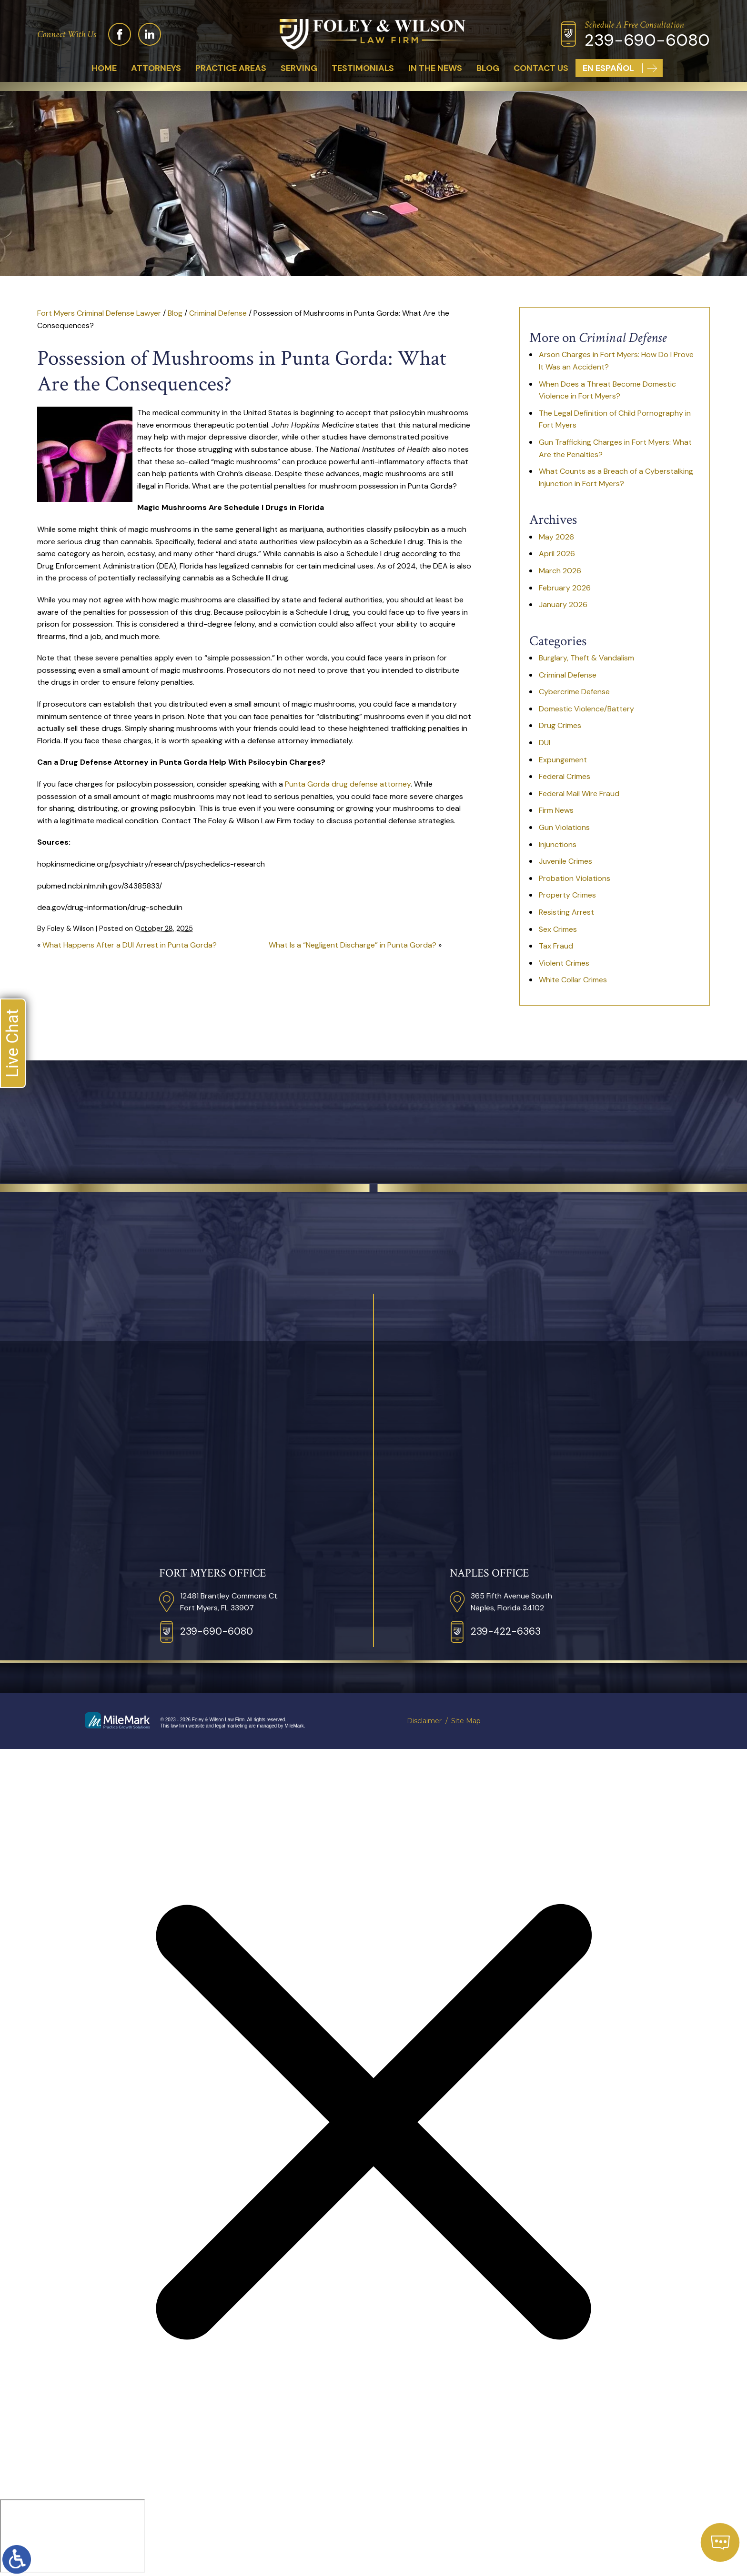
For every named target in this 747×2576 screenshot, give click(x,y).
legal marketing (231, 1725)
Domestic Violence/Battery (586, 709)
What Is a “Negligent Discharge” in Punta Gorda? (352, 945)
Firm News (556, 810)
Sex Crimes (558, 929)
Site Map (466, 1721)
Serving (299, 68)
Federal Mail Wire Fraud (579, 794)
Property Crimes (567, 895)
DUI (544, 743)
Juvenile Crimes (565, 861)
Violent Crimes (564, 963)
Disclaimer (424, 1721)
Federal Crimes (564, 776)
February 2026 (565, 588)
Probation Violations (574, 878)
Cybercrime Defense (574, 692)
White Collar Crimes (573, 980)
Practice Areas (230, 68)
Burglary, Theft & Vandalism (586, 658)
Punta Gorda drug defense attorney (348, 784)
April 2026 (557, 554)
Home (104, 68)
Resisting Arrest (566, 912)
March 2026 (560, 571)
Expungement (563, 760)
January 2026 (563, 604)
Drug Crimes (560, 725)
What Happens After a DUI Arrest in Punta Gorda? (129, 945)
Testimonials (363, 68)
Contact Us (541, 68)
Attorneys (156, 68)
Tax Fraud (556, 946)
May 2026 (556, 537)
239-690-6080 (647, 40)
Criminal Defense (218, 313)
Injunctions (557, 844)
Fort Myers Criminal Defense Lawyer (99, 313)
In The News (435, 68)
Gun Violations (564, 827)
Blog (487, 68)
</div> (72, 2536)
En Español (608, 68)
